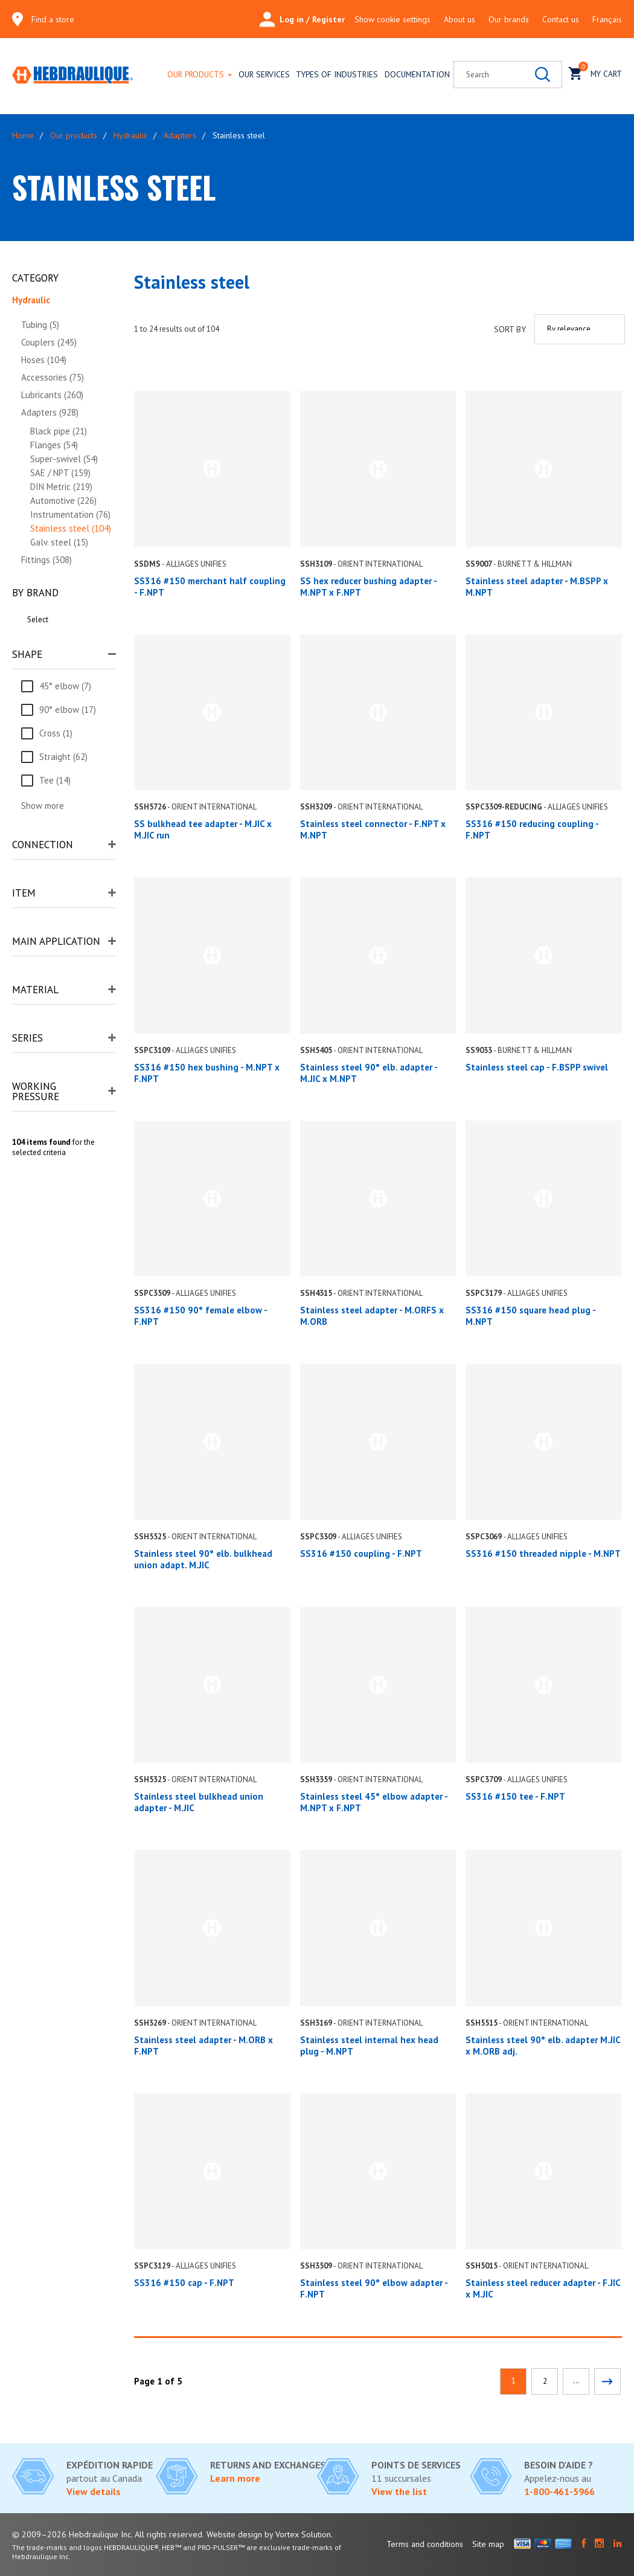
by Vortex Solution (297, 2534)
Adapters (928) (49, 412)
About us (459, 19)
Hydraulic (130, 135)
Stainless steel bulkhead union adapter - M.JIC (198, 1802)
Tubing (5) (40, 324)
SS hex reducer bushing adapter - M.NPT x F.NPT (368, 586)
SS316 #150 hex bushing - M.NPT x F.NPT (207, 1072)
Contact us (560, 19)
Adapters (180, 135)
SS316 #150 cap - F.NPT (184, 2282)
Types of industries (337, 74)
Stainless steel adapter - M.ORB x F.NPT (203, 2045)
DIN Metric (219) (61, 486)
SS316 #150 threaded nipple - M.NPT (543, 1553)
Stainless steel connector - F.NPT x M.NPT (373, 829)
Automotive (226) (63, 500)
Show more (42, 805)
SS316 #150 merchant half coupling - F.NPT (210, 586)
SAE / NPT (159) (60, 472)
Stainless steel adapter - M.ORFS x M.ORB (372, 1315)
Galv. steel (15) (59, 542)
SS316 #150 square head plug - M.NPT (530, 1315)
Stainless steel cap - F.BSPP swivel (537, 1067)
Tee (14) (55, 780)
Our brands (508, 19)
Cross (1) (55, 733)
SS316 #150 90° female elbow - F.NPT (200, 1315)
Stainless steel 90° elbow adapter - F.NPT (373, 2288)
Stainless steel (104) (70, 528)
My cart (595, 72)
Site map (488, 2544)
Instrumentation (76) (70, 514)
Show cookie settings (392, 19)
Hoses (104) (43, 359)
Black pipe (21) (58, 431)
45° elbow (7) (65, 686)
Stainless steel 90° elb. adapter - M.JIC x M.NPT (368, 1072)
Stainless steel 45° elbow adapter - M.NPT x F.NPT (373, 1802)
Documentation (417, 74)
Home (23, 135)
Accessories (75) (52, 377)
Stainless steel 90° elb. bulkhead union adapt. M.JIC (203, 1559)
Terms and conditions (424, 2544)
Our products (195, 74)
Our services (264, 74)
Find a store (52, 19)
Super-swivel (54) (64, 459)
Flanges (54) (54, 445)
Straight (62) (63, 756)
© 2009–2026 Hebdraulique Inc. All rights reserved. (108, 2534)
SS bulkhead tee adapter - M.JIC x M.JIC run (203, 829)
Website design (234, 2534)
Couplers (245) (49, 342)
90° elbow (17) (67, 709)
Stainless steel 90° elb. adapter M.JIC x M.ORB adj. (543, 2045)
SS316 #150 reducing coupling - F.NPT (532, 829)
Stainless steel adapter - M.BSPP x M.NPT (537, 586)
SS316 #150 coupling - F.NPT (361, 1553)
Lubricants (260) (52, 395)
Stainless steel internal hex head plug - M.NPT (369, 2045)
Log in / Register (302, 19)
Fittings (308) (46, 559)
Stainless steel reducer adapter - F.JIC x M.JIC (543, 2288)
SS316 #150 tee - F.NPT (515, 1796)
